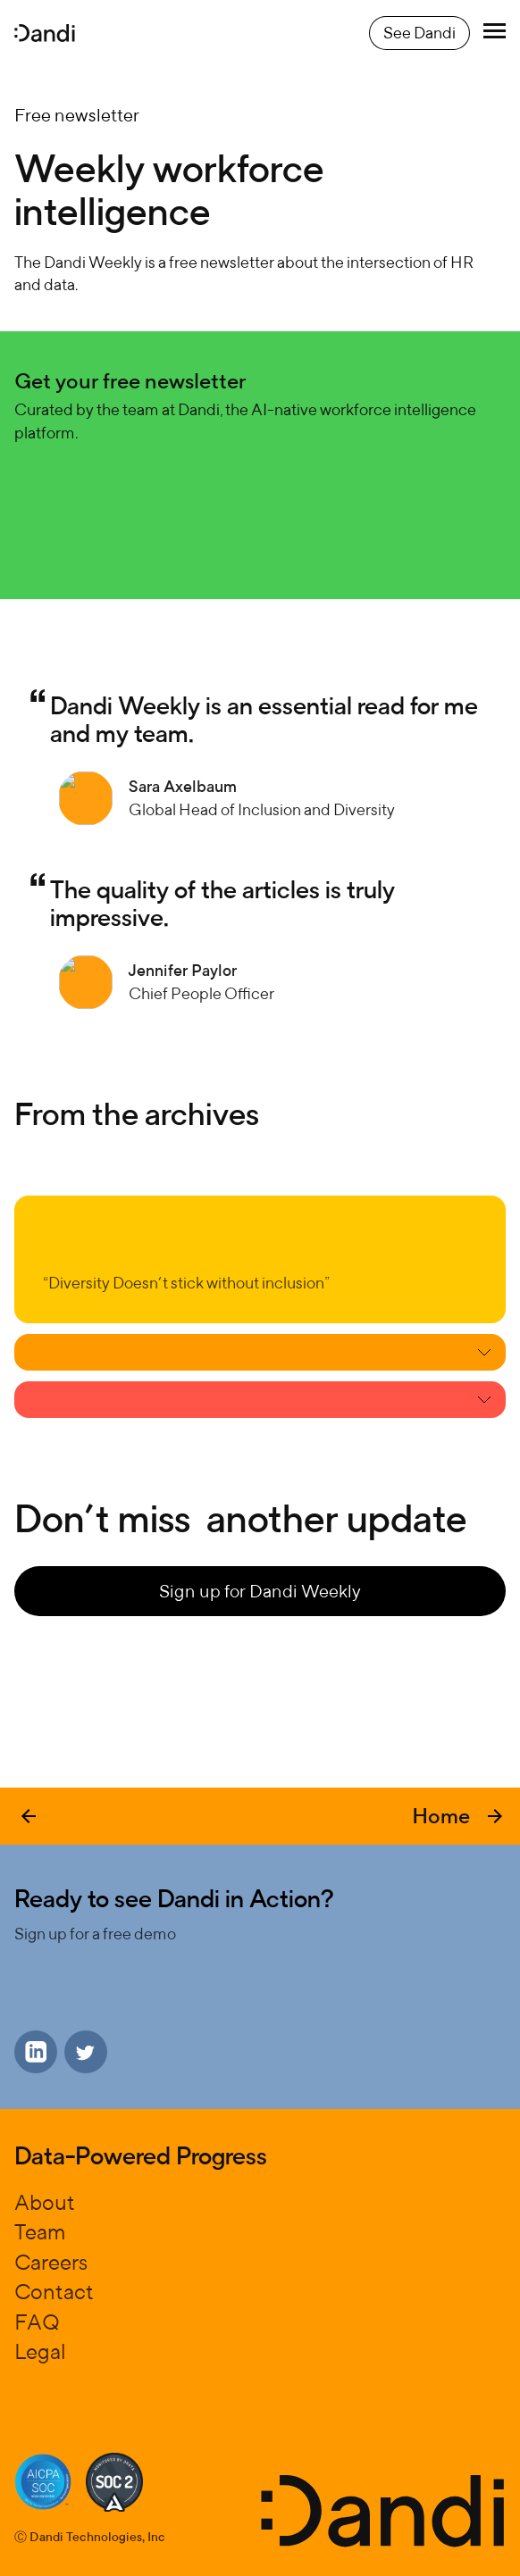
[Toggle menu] (494, 32)
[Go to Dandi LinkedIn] (35, 2051)
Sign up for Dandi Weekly (260, 1590)
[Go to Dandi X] (85, 2051)
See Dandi (419, 32)
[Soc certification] (42, 2482)
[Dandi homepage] (44, 33)
